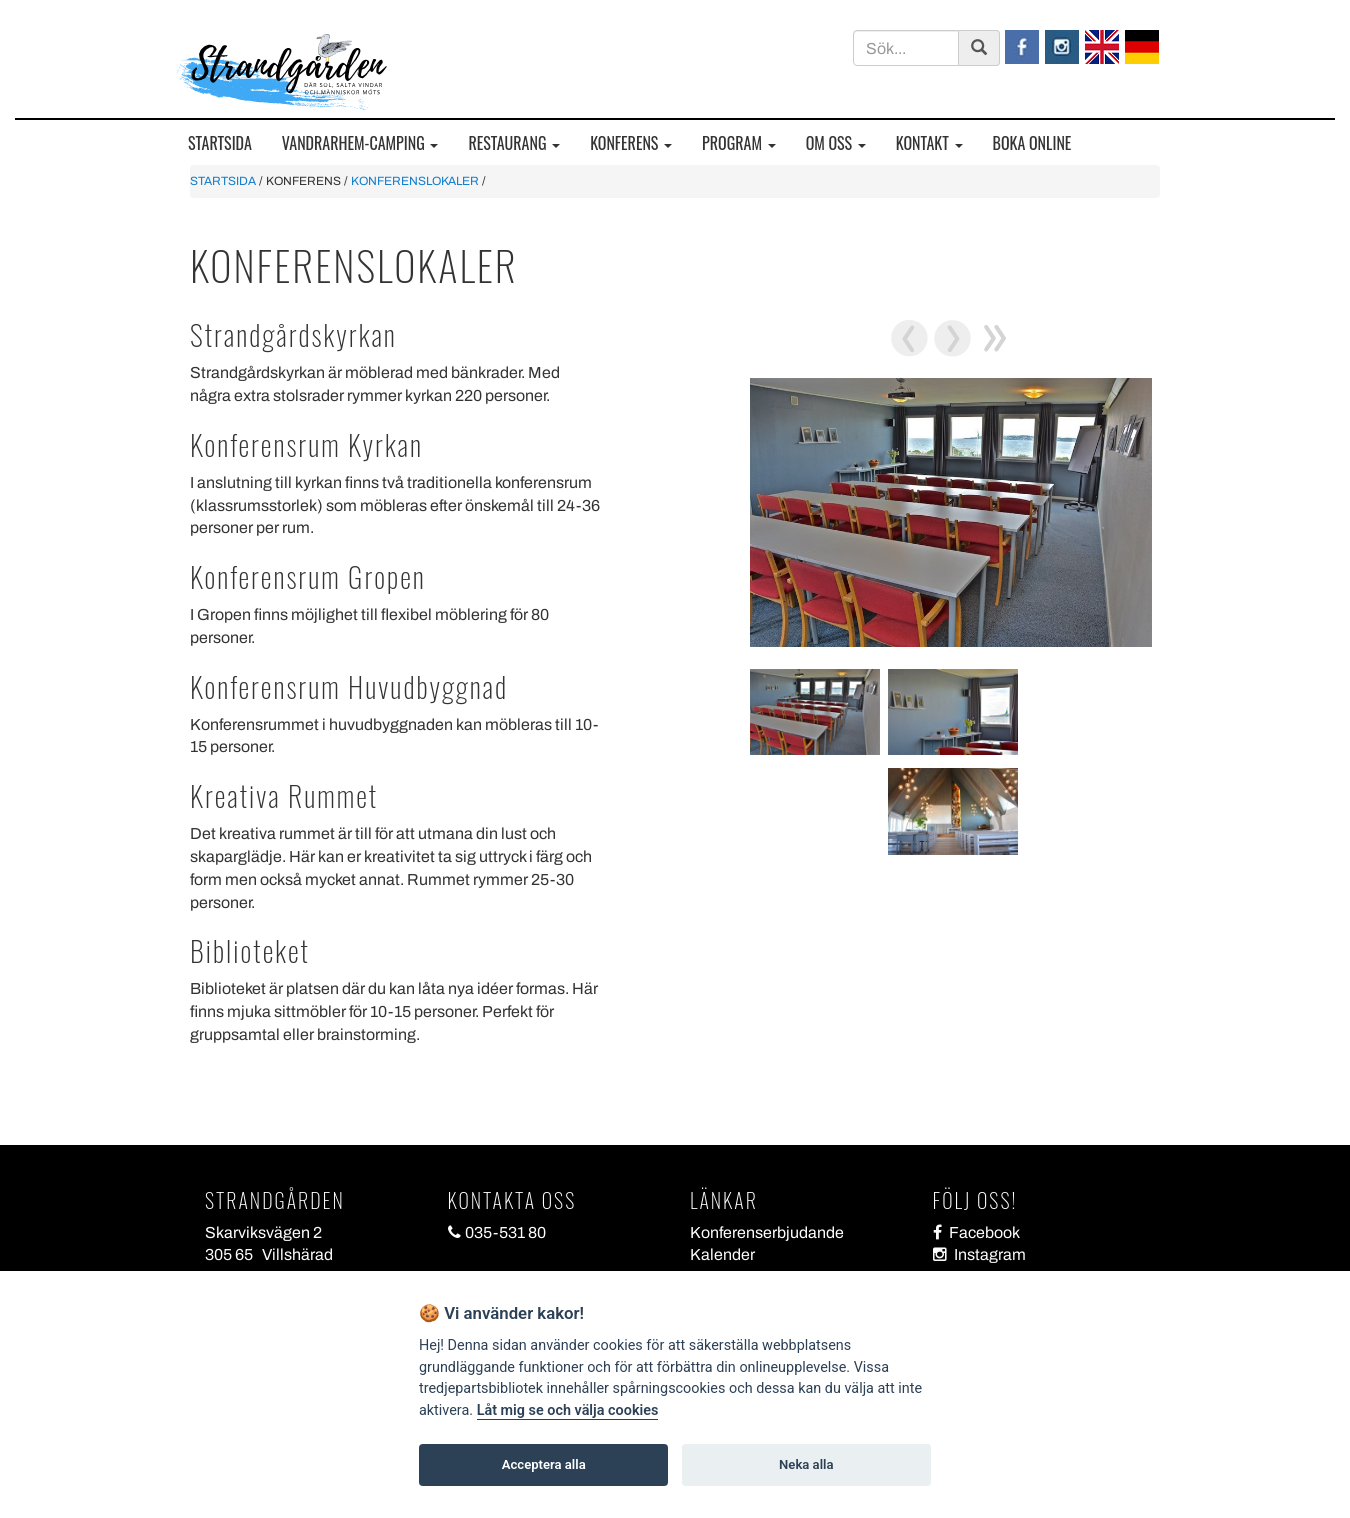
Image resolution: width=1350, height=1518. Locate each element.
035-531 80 (497, 1232)
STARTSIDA (220, 143)
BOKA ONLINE (1032, 143)
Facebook (976, 1232)
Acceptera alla (544, 1464)
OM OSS (836, 143)
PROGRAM (739, 143)
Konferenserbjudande (767, 1232)
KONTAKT (929, 143)
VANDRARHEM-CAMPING (360, 143)
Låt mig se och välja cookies (568, 1410)
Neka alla (806, 1464)
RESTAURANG (514, 143)
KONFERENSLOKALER (415, 181)
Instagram (979, 1254)
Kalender (722, 1254)
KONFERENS (631, 143)
